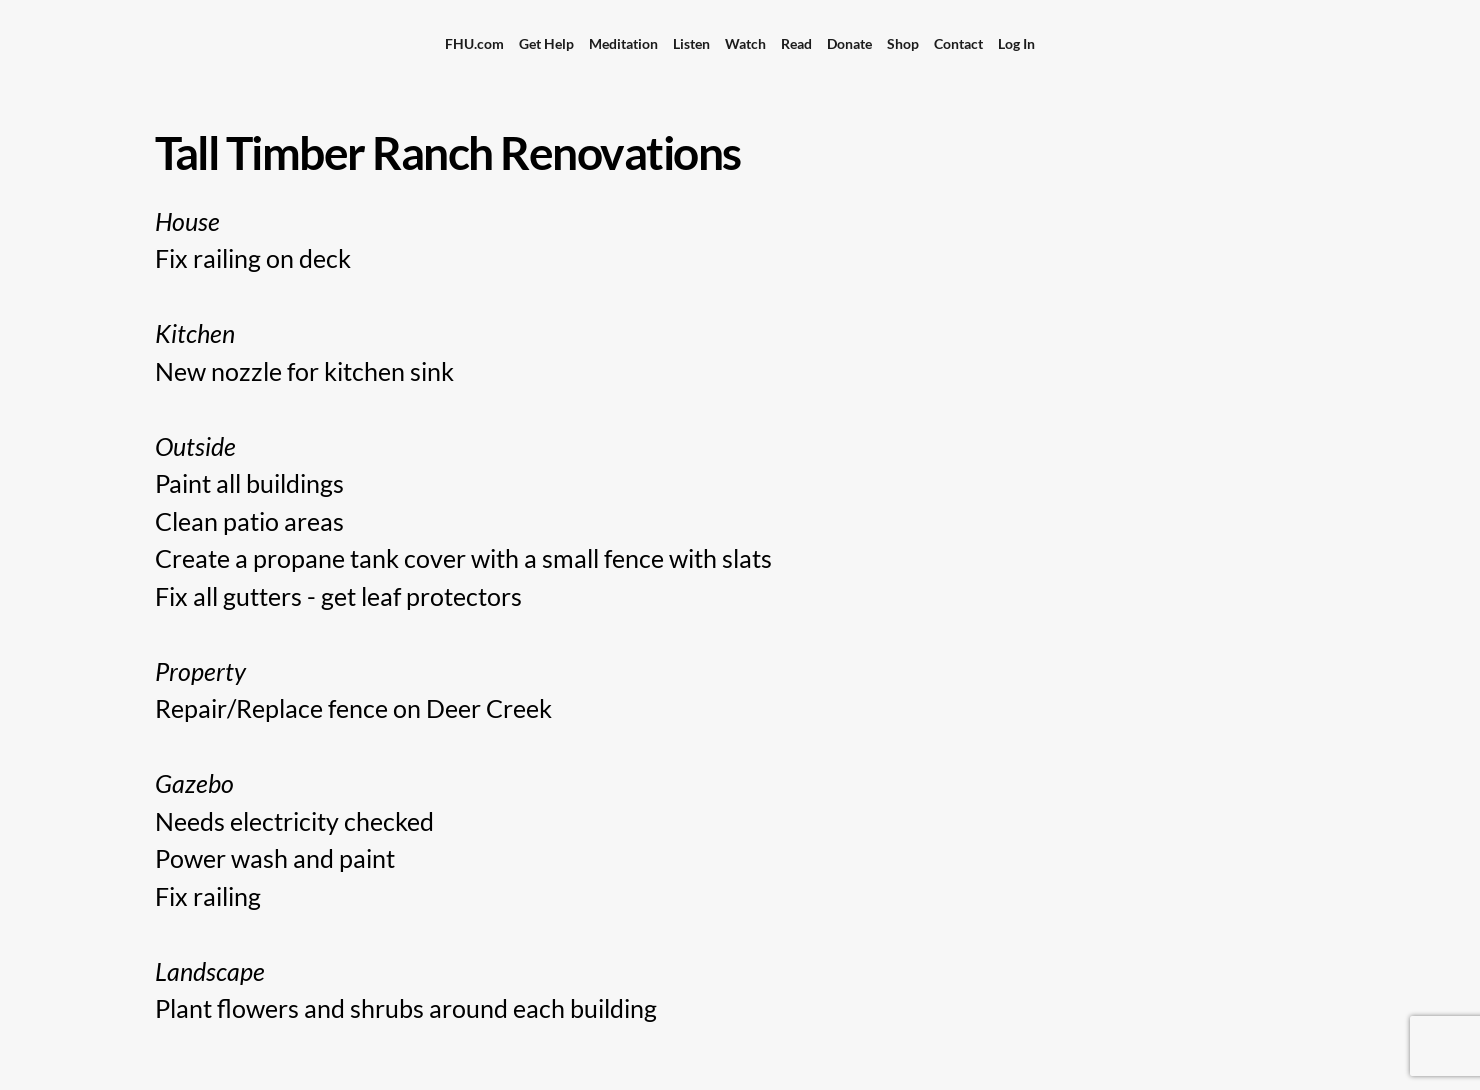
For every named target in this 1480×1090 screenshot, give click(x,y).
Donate (849, 43)
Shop (903, 43)
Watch (745, 43)
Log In (1016, 43)
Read (796, 43)
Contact (958, 43)
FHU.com (474, 43)
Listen (691, 43)
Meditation (623, 43)
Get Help (546, 43)
